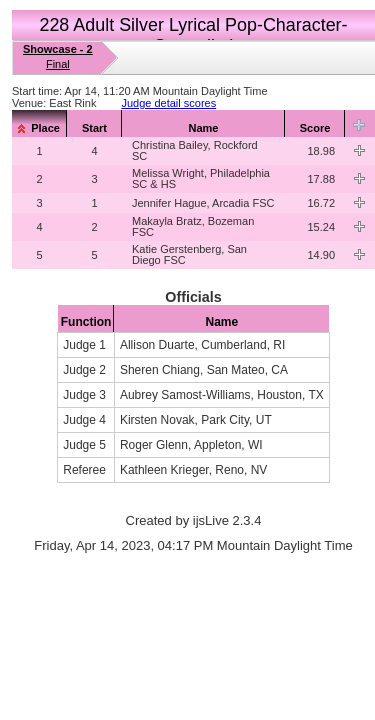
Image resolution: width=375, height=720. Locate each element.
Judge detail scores (168, 103)
